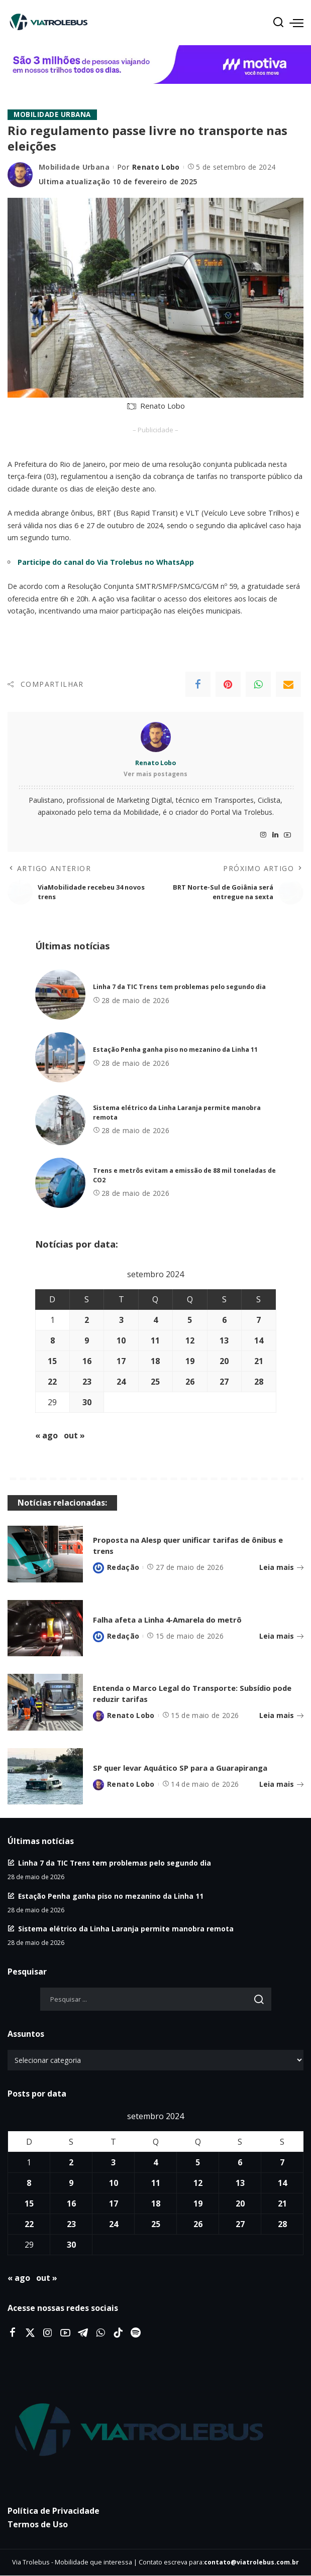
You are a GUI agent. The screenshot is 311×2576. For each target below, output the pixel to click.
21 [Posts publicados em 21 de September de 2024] (258, 1361)
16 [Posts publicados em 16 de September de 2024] (86, 1361)
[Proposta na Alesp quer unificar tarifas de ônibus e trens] (45, 1554)
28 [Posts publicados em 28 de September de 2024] (258, 1382)
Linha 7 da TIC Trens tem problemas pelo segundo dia (179, 987)
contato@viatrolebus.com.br (251, 2562)
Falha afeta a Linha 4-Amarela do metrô (176, 1619)
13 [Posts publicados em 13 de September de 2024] (224, 1340)
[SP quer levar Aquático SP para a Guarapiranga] (45, 1776)
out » (74, 1435)
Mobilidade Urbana (53, 114)
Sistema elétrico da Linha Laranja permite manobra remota (126, 1929)
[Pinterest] (228, 684)
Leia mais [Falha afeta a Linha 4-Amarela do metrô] (281, 1636)
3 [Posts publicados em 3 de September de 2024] (121, 1320)
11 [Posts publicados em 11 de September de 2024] (155, 1340)
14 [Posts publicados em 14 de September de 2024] (258, 1340)
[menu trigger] (296, 22)
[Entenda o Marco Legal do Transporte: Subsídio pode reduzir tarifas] (45, 1702)
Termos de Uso (38, 2524)
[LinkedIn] (275, 835)
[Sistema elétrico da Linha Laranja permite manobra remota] (60, 1120)
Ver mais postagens (155, 774)
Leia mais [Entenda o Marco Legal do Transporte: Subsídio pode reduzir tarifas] (281, 1716)
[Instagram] (263, 835)
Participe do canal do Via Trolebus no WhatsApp (106, 562)
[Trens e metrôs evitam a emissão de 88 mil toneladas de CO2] (60, 1183)
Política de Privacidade (53, 2510)
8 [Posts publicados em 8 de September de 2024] (52, 1340)
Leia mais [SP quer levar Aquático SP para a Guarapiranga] (281, 1784)
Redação (123, 1567)
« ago (46, 1435)
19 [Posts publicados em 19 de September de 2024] (189, 1361)
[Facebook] (198, 684)
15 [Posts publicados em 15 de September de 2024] (52, 1361)
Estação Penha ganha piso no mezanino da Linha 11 (175, 1050)
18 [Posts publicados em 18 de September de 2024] (155, 1361)
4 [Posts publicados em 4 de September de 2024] (155, 1320)
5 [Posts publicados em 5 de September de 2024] (189, 1320)
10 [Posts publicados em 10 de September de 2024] (121, 1340)
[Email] (288, 684)
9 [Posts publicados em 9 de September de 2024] (86, 1340)
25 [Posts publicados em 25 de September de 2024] (155, 1382)
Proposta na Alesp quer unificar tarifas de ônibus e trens (196, 1545)
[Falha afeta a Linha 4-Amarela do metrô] (45, 1628)
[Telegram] (83, 2333)
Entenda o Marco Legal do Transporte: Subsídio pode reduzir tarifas (192, 1693)
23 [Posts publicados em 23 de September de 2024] (86, 1382)
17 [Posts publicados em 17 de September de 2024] (121, 1361)
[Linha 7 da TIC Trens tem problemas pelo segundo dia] (60, 995)
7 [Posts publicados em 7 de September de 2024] (258, 1320)
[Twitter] (30, 2333)
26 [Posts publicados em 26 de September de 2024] (189, 1382)
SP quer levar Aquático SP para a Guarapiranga (190, 1767)
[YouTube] (287, 835)
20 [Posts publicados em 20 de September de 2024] (224, 1361)
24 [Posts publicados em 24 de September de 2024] (121, 1382)
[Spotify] (136, 2333)
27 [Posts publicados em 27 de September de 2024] (224, 1382)
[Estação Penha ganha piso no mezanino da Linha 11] (60, 1058)
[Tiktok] (118, 2333)
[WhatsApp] (258, 684)
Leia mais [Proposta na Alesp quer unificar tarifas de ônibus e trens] (281, 1567)
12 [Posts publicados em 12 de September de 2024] (189, 1340)
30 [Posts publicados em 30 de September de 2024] (86, 1402)
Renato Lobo (156, 167)
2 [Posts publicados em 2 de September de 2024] (86, 1320)
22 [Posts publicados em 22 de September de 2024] (52, 1382)
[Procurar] (278, 22)
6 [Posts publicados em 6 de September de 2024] (224, 1320)
